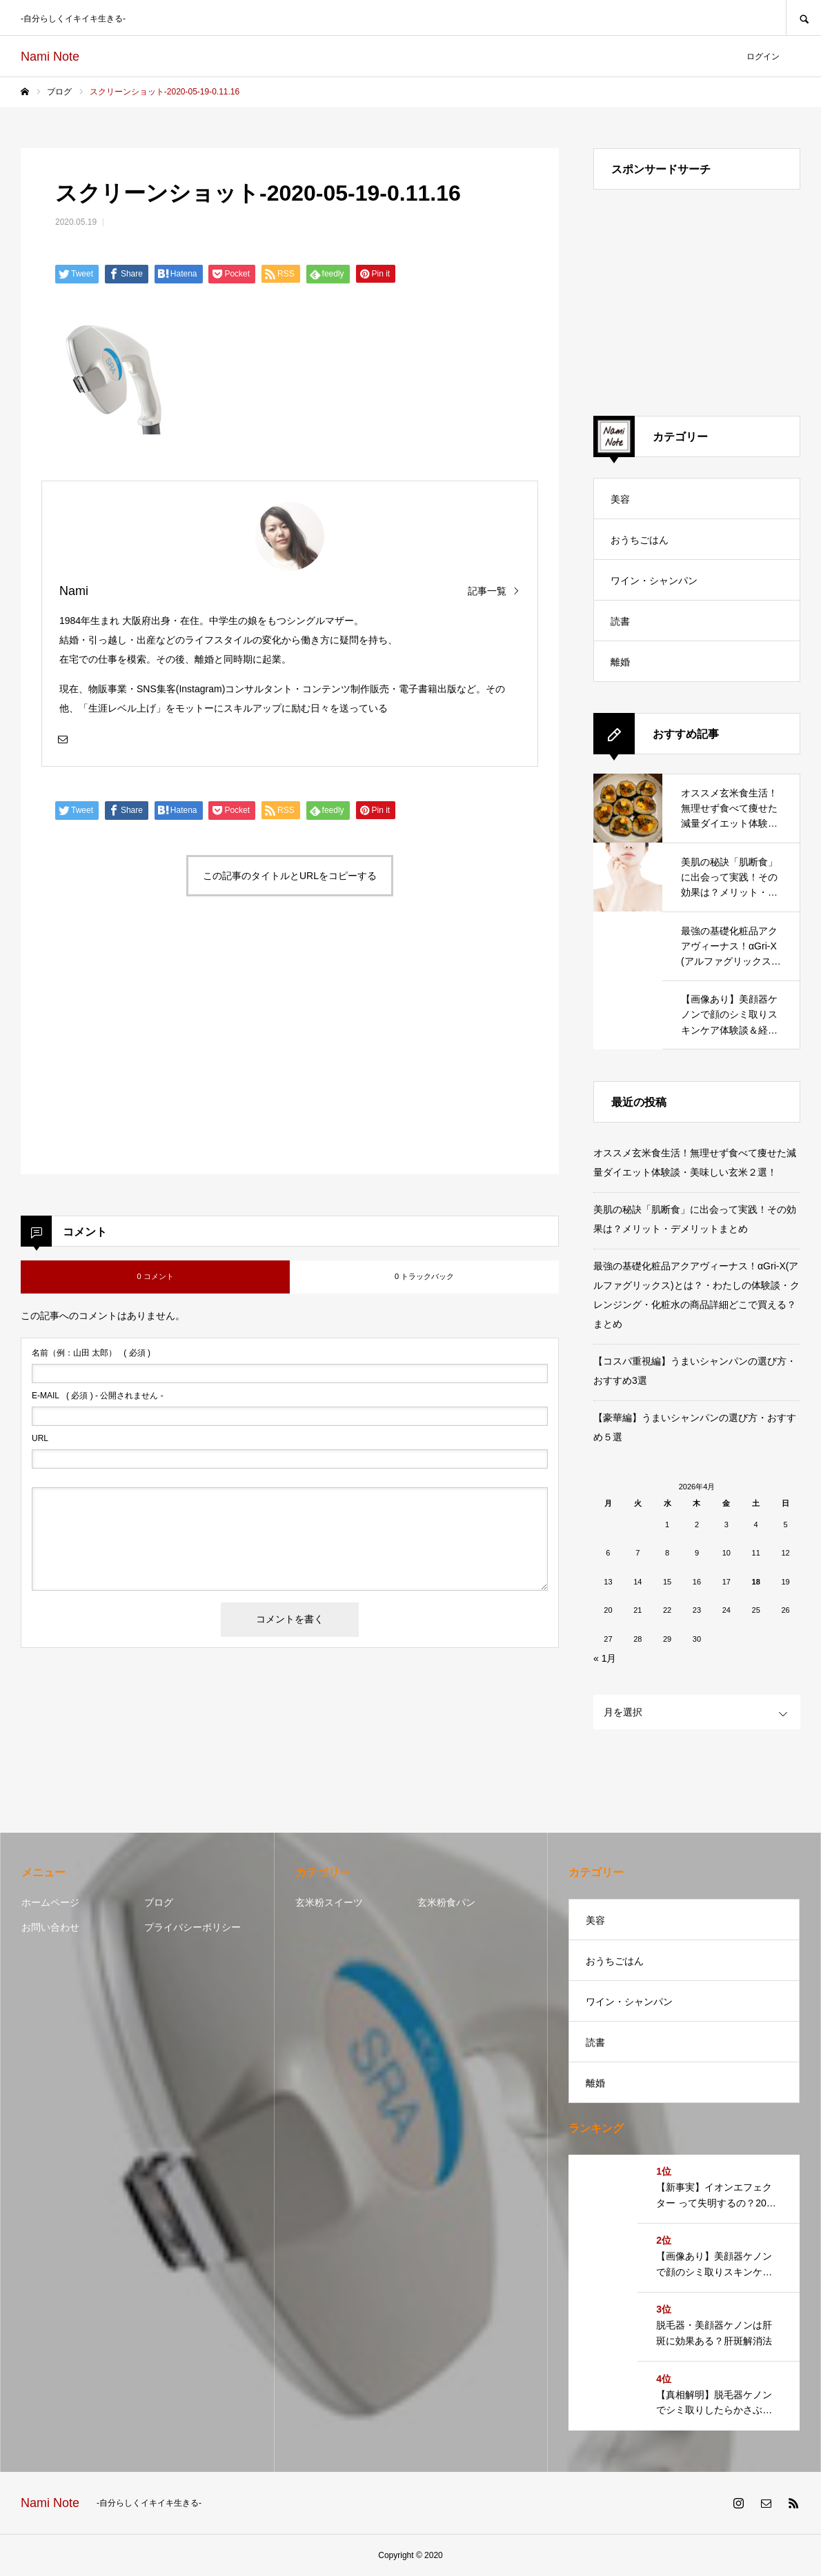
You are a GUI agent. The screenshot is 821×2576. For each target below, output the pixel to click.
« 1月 (604, 1658)
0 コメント (155, 1276)
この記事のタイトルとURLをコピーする (290, 875)
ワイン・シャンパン (654, 580)
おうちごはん (640, 539)
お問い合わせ (50, 1927)
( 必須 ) (91, 1353)
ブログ (158, 1902)
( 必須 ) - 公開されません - (98, 1395)
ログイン (763, 56)
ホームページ (50, 1902)
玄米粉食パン (446, 1902)
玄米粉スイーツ (329, 1902)
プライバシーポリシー (192, 1927)
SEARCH (803, 17)
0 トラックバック (424, 1276)
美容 (620, 499)
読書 (620, 621)
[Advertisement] (160, 1051)
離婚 (620, 661)
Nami (73, 591)
